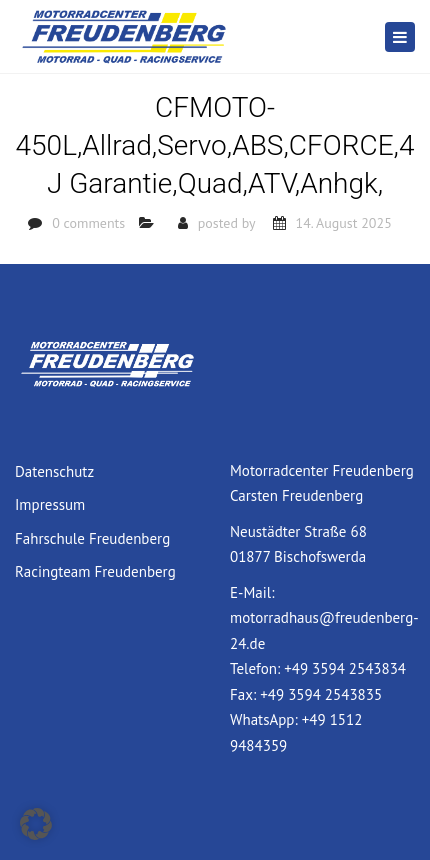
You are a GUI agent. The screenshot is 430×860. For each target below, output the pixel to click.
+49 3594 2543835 (321, 694)
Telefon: (257, 668)
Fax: (245, 694)
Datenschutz (54, 471)
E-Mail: (252, 592)
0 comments (88, 223)
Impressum (50, 504)
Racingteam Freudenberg (95, 571)
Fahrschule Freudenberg (92, 538)
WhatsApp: (266, 719)
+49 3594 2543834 (345, 668)
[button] (36, 824)
